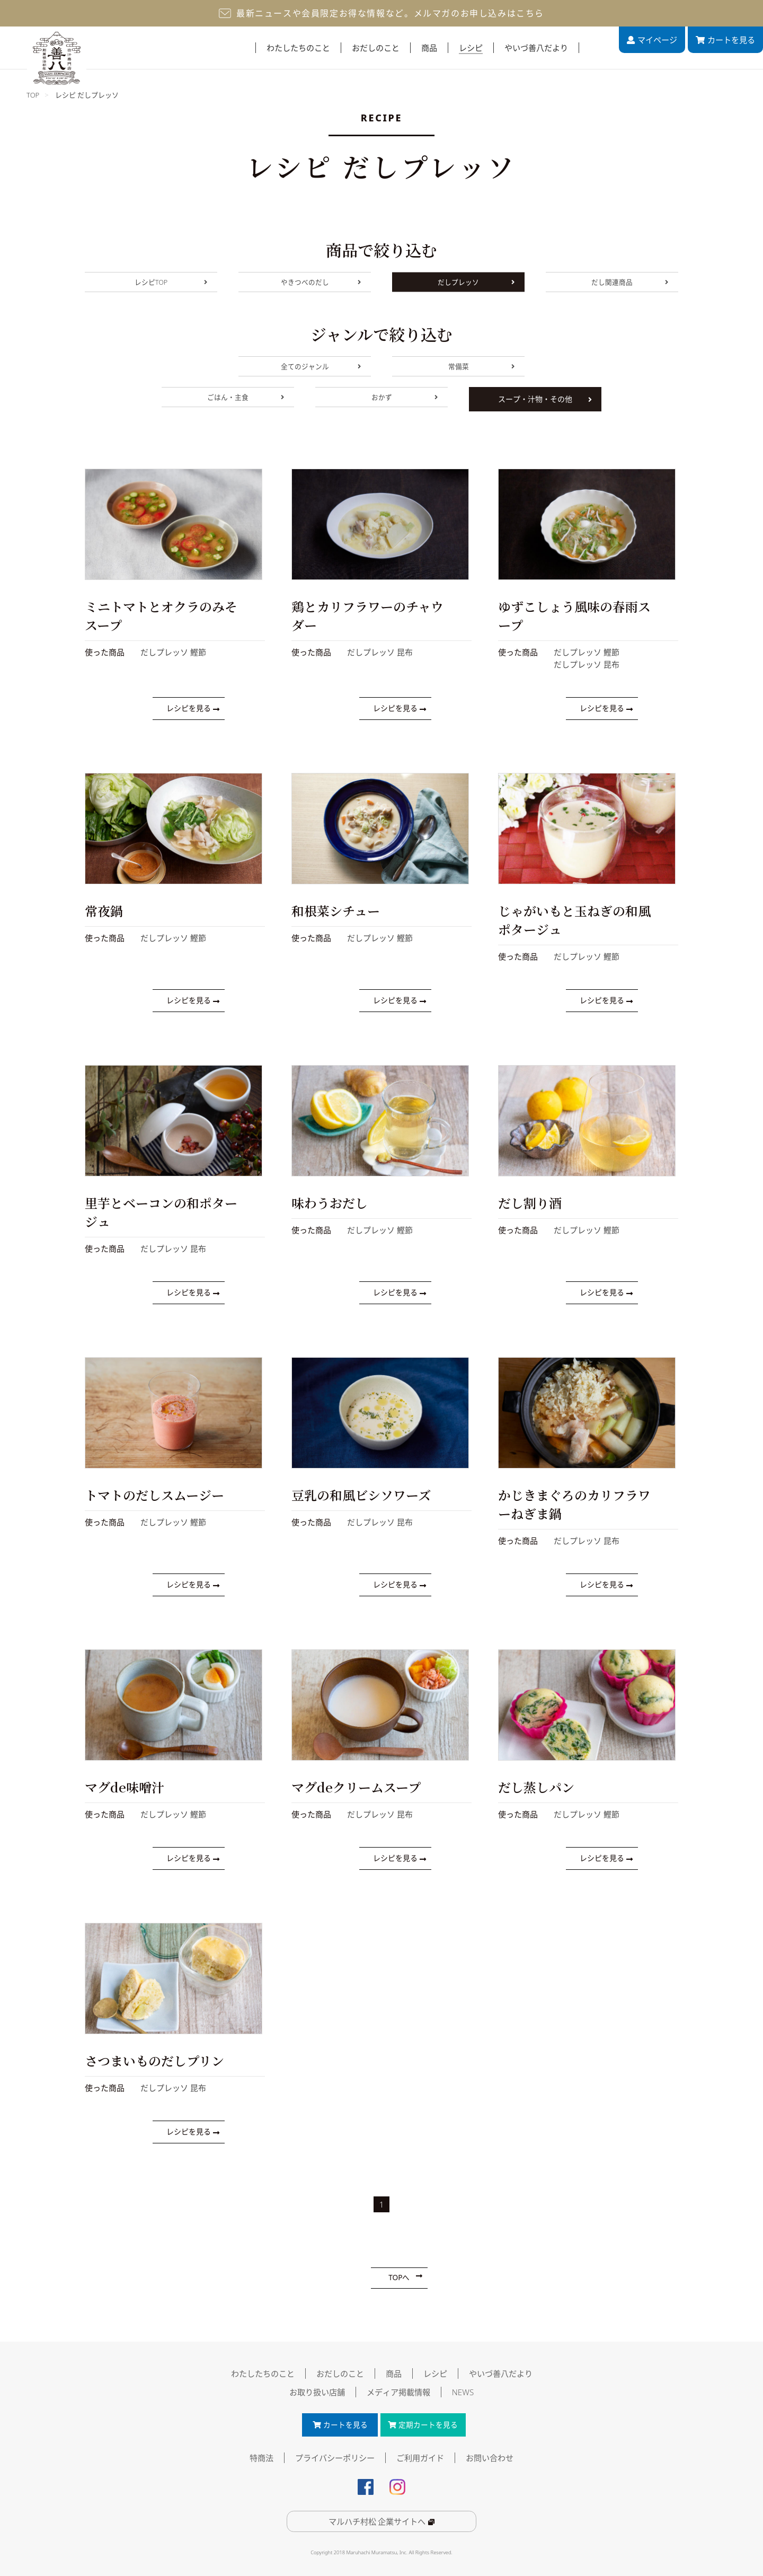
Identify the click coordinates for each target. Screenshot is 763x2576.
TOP (32, 95)
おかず (404, 403)
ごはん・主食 (245, 403)
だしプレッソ (475, 284)
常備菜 (481, 368)
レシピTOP (170, 284)
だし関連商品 (629, 284)
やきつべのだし (320, 284)
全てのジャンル (320, 368)
